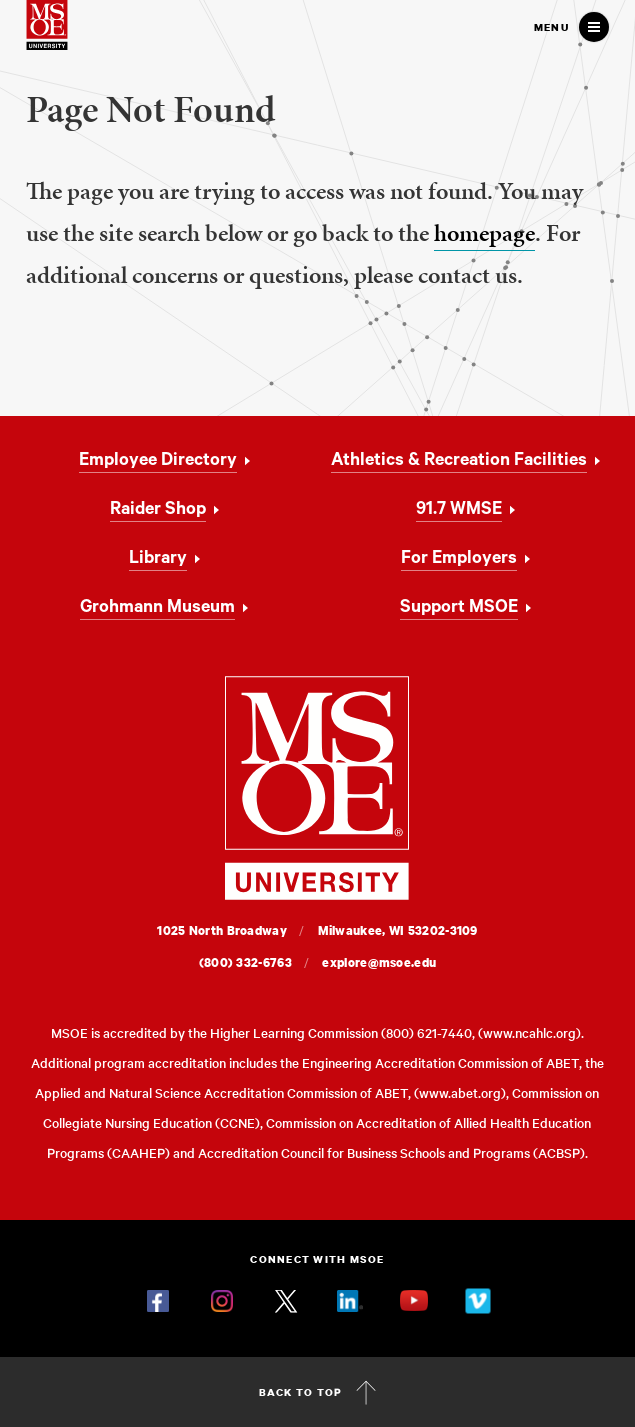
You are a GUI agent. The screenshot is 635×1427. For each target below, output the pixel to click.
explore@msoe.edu (379, 962)
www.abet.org (460, 1092)
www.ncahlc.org (529, 1032)
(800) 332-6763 (245, 962)
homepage (484, 233)
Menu (551, 27)
